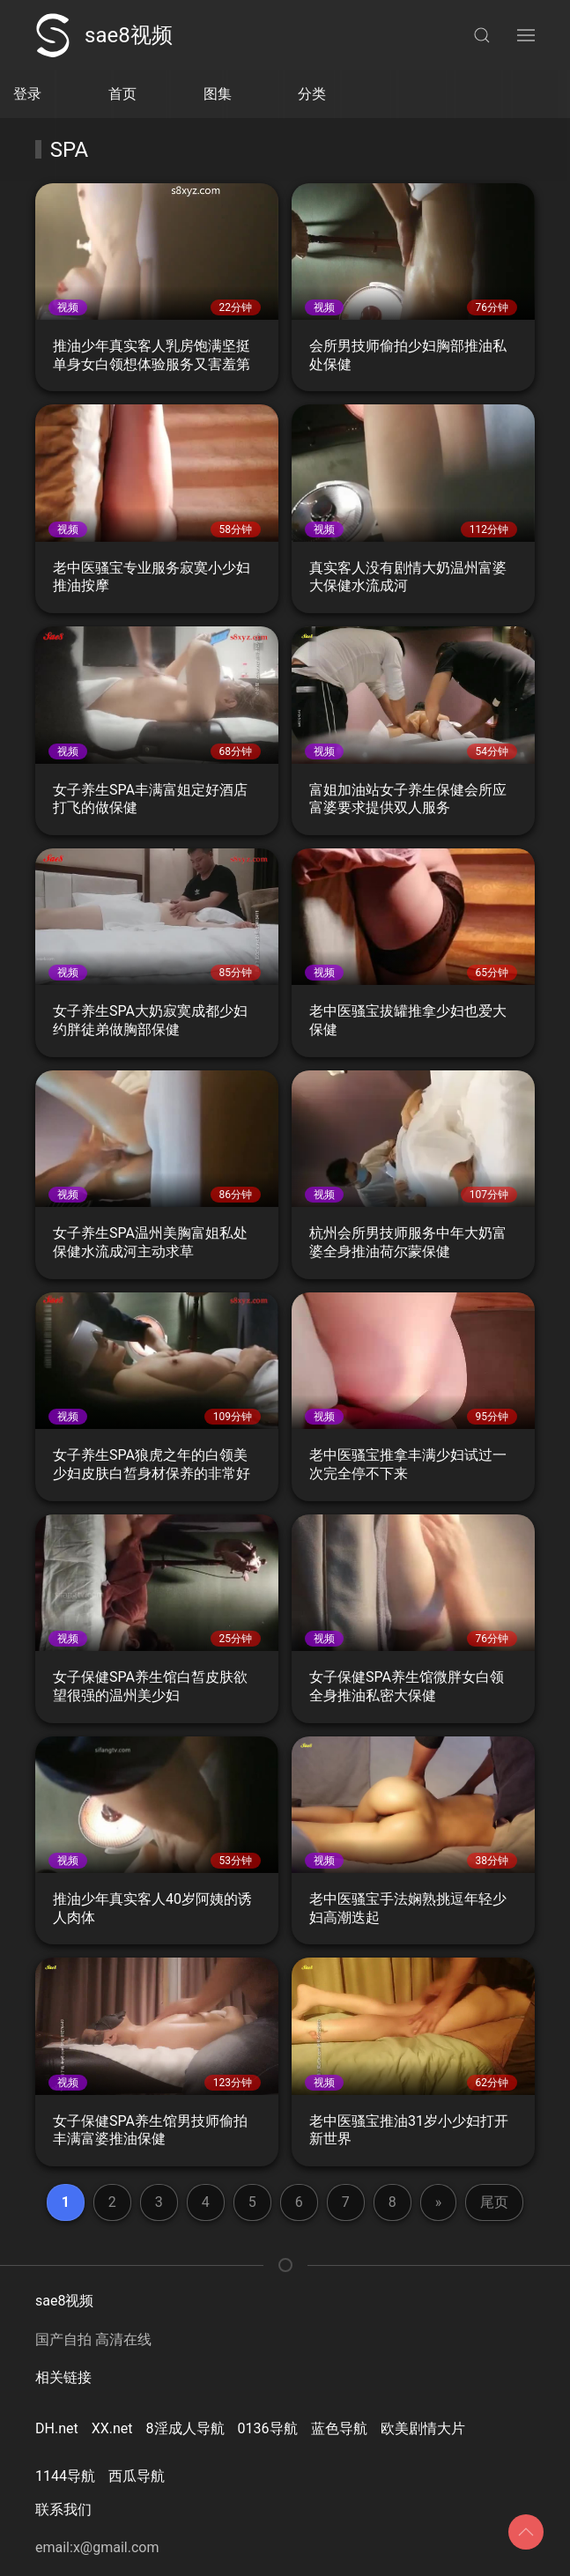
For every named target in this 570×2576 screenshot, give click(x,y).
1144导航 (65, 2476)
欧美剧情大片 (423, 2428)
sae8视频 (104, 35)
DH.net (56, 2428)
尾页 (494, 2202)
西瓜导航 (136, 2476)
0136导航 (268, 2428)
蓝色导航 (339, 2428)
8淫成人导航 (185, 2428)
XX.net (112, 2428)
